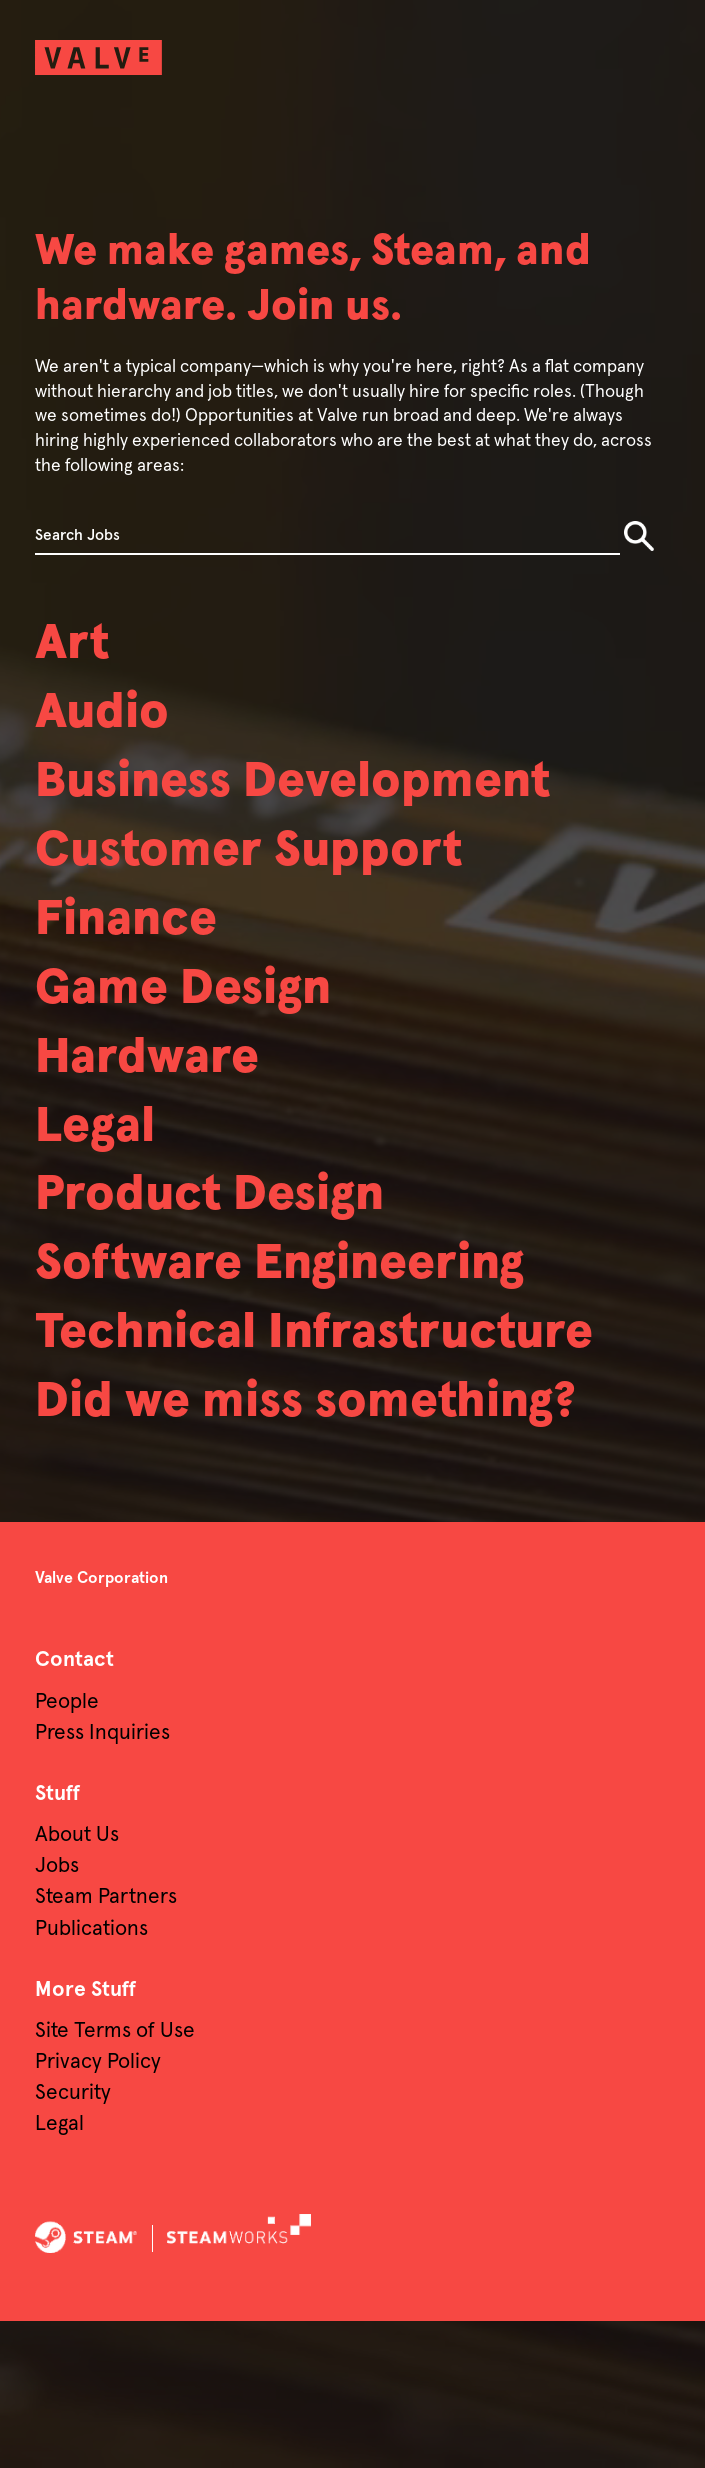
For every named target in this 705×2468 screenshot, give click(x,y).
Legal (104, 1183)
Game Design (206, 1030)
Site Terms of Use (115, 2176)
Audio (112, 725)
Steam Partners (106, 2043)
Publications (91, 2074)
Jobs (57, 2012)
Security (73, 2239)
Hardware (163, 1107)
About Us (77, 1981)
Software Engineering (317, 1336)
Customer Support (280, 878)
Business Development (332, 801)
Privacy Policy (98, 2208)
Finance (141, 954)
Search (639, 536)
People (67, 1847)
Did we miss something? (345, 1545)
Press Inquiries (102, 1878)
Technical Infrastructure (221, 1440)
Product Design (236, 1260)
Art (78, 648)
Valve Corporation (101, 1725)
